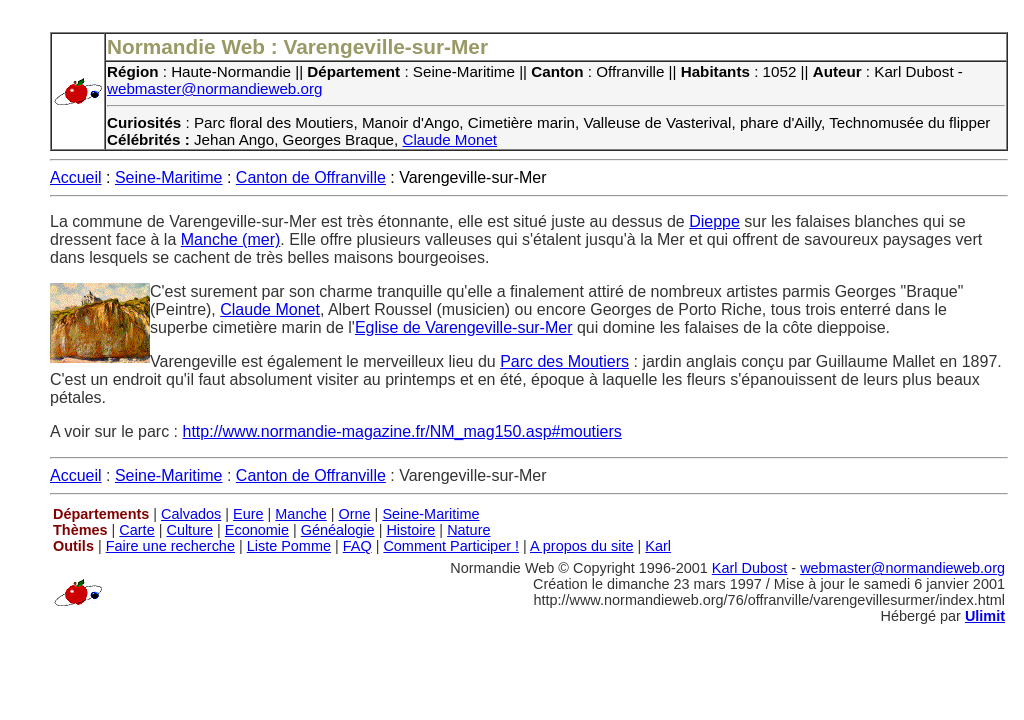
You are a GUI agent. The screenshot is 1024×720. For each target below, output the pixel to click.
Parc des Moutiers (564, 361)
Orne (355, 514)
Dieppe (714, 221)
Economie (257, 530)
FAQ (357, 546)
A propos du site (582, 546)
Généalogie (338, 530)
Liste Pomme (289, 546)
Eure (248, 514)
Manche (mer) (231, 239)
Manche (300, 514)
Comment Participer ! (451, 546)
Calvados (191, 514)
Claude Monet (450, 139)
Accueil (76, 177)
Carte (136, 530)
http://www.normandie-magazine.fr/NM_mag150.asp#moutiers (402, 431)
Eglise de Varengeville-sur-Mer (464, 327)
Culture (189, 530)
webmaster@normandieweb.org (215, 88)
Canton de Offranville (311, 177)
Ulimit (985, 616)
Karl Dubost (749, 568)
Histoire (410, 530)
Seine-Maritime (169, 177)
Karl (658, 546)
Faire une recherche (170, 546)
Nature (468, 530)
